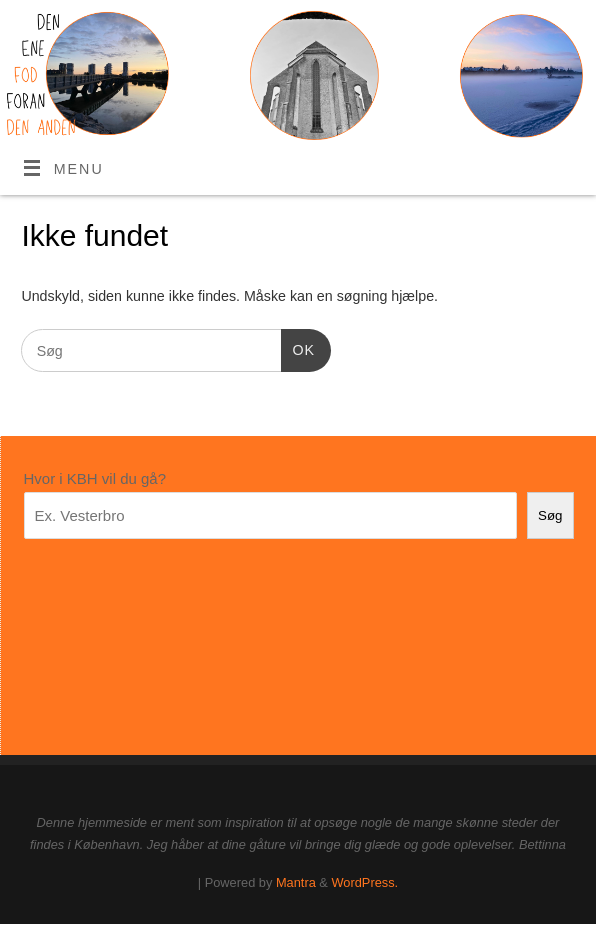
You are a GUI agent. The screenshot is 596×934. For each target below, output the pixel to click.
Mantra (296, 882)
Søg (550, 515)
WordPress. (364, 882)
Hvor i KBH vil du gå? (95, 478)
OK (298, 347)
